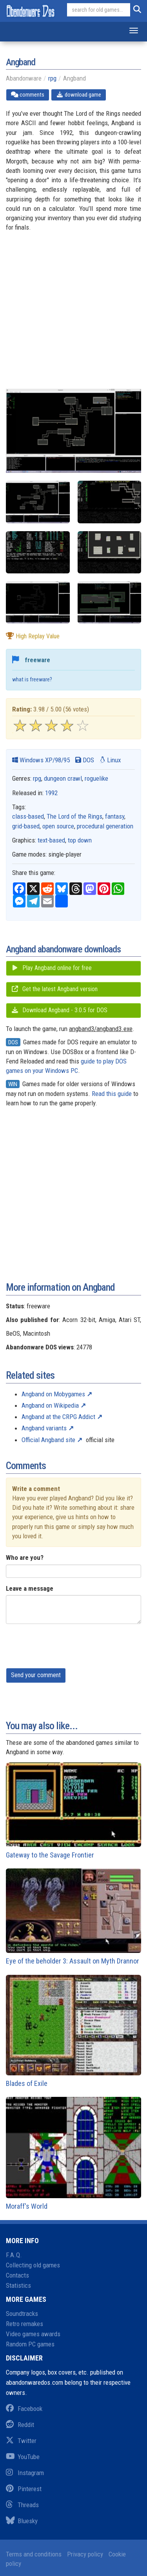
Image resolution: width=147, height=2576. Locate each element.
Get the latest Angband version (54, 989)
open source (58, 826)
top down (80, 840)
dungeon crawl (63, 778)
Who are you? (25, 1557)
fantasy (114, 816)
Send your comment (36, 1675)
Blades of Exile (73, 2031)
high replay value (33, 636)
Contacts (17, 2275)
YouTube (23, 2457)
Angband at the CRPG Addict (58, 1417)
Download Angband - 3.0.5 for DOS (59, 1010)
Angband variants (44, 1428)
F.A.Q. (14, 2255)
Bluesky (22, 2521)
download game (78, 94)
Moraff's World (73, 2153)
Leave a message (29, 1588)
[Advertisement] (73, 315)
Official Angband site (48, 1440)
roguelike (96, 778)
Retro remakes (24, 2324)
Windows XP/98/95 (41, 760)
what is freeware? (32, 679)
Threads (22, 2505)
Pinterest (24, 2489)
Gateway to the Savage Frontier (73, 1810)
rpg (52, 78)
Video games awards (33, 2334)
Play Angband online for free (51, 968)
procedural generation (105, 826)
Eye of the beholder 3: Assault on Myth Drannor (73, 1916)
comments (27, 94)
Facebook (24, 2409)
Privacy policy (85, 2554)
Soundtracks (22, 2313)
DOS (84, 760)
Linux (110, 760)
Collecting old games (33, 2265)
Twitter (21, 2441)
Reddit (20, 2425)
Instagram (25, 2473)
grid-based (26, 826)
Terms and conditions (34, 2554)
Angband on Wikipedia (50, 1405)
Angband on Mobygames (53, 1394)
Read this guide (112, 1094)
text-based (51, 840)
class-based (28, 816)
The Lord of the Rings (74, 816)
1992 (51, 793)
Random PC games (30, 2344)
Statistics (18, 2285)
